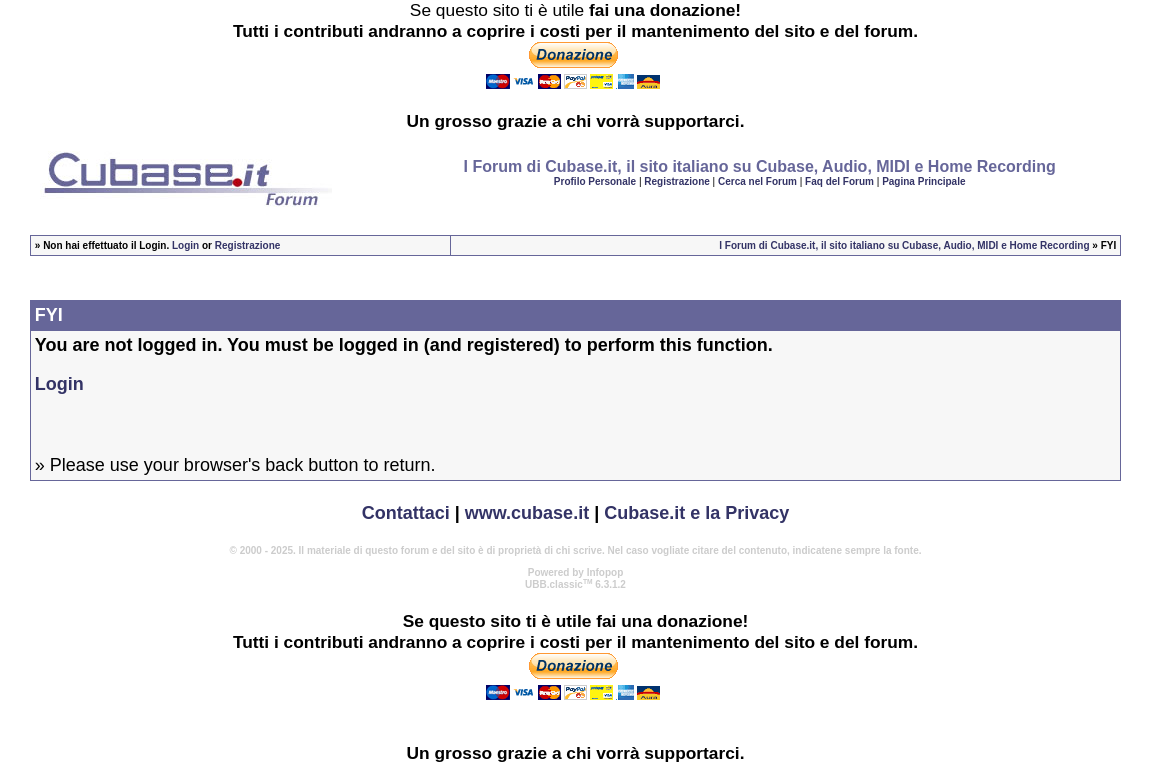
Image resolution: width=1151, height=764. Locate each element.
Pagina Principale (923, 181)
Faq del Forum (839, 181)
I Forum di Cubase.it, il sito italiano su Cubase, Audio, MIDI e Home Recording (904, 245)
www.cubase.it (527, 513)
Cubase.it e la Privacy (696, 513)
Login (185, 245)
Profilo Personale (595, 181)
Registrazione (677, 181)
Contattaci (406, 513)
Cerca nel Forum (757, 181)
